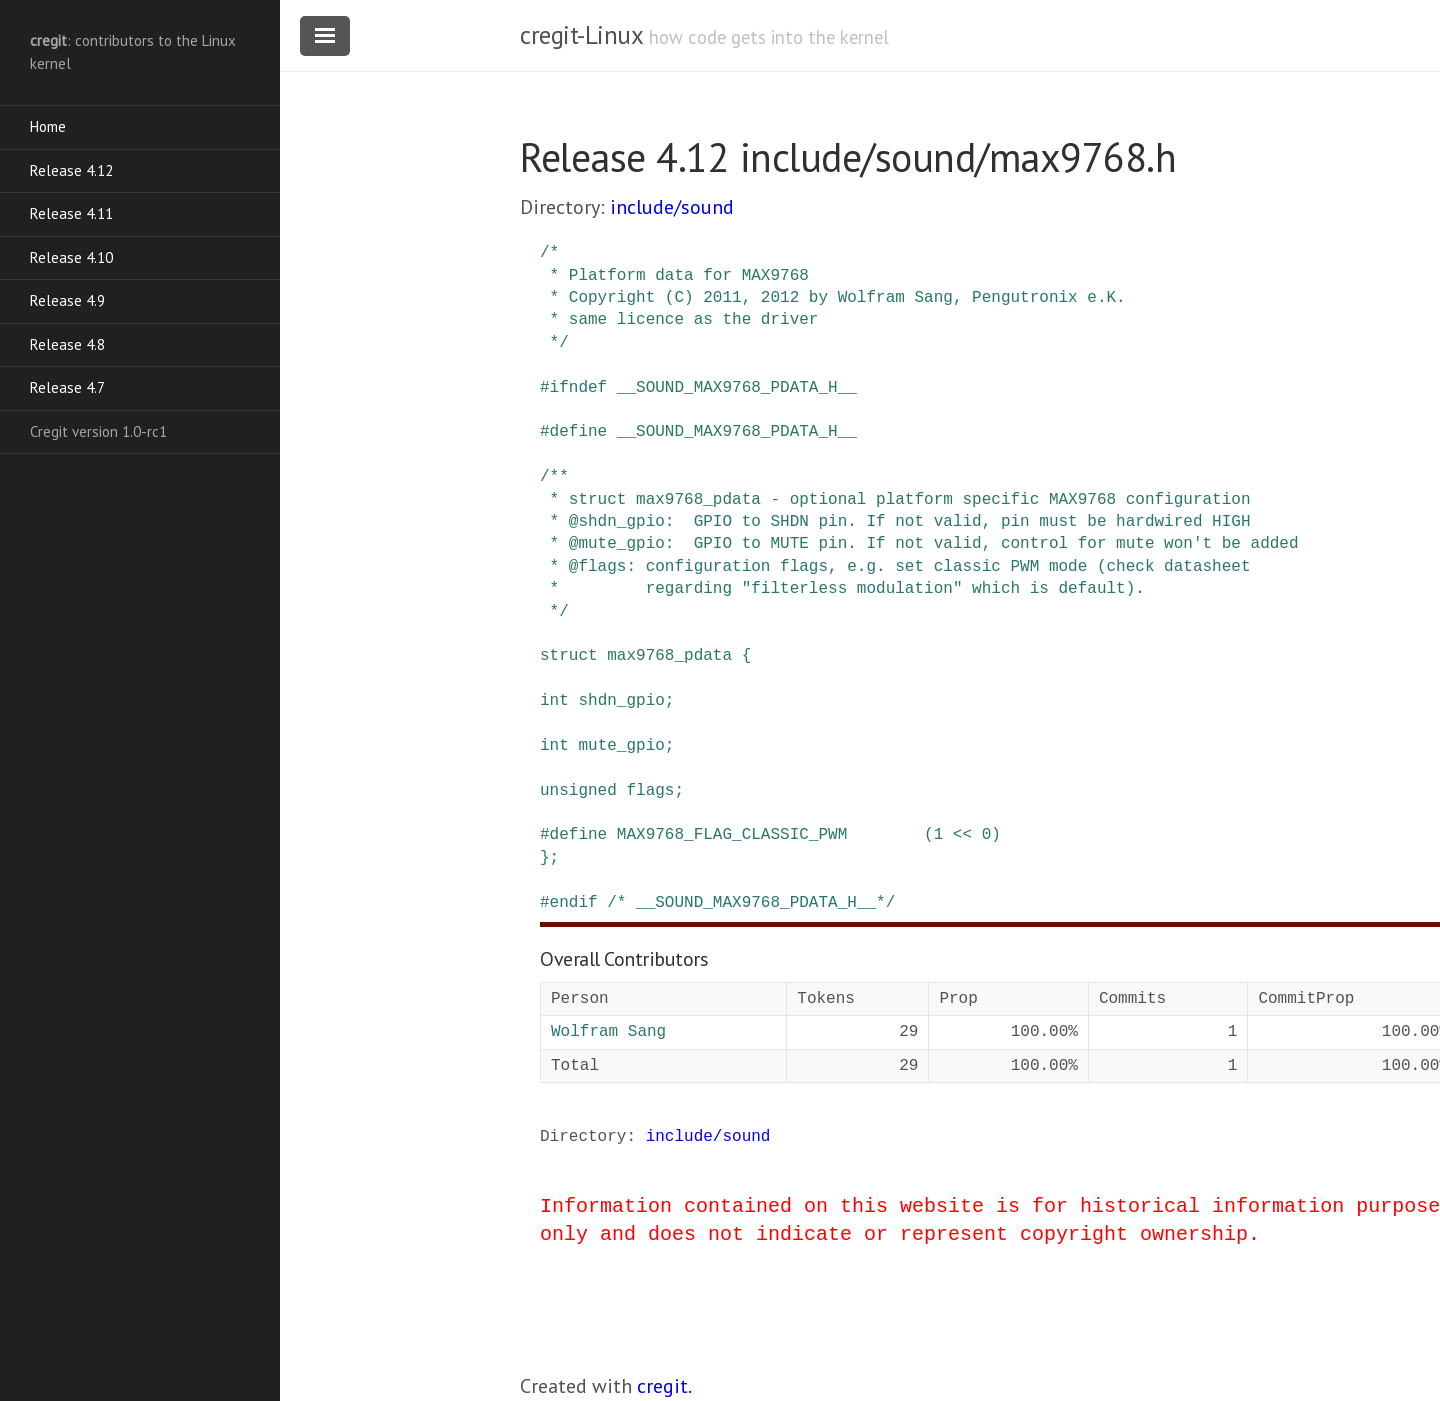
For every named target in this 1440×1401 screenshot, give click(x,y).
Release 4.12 (71, 170)
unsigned (578, 791)
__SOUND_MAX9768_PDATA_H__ (737, 388)
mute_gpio (621, 746)
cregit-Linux (581, 35)
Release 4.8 (67, 344)
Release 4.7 (67, 387)
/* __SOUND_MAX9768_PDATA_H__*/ (751, 903)
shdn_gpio (621, 701)
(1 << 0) (962, 835)
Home (48, 126)
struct (569, 656)
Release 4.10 (71, 257)
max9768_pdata (669, 656)
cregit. (664, 1386)
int (554, 701)
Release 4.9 (67, 300)
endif (574, 903)
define (579, 432)
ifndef (579, 388)
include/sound (672, 207)
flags (650, 791)
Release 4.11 (71, 213)
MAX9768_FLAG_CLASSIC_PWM (732, 835)
